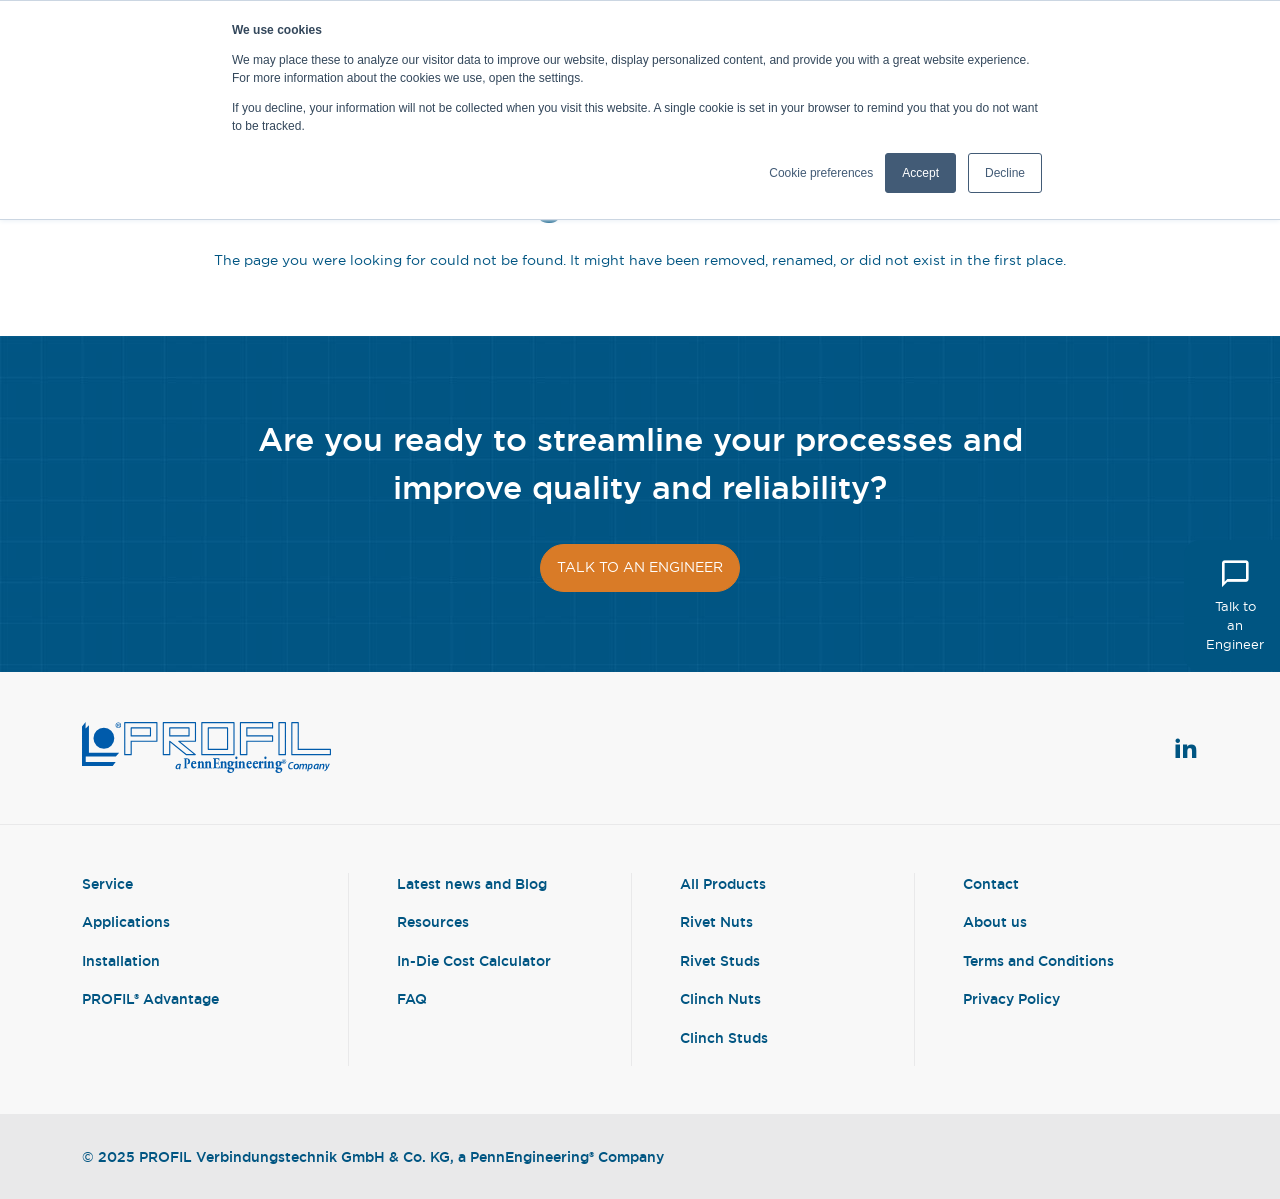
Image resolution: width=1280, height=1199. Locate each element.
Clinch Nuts (720, 998)
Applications (126, 921)
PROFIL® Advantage (150, 998)
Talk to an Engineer (1235, 604)
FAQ (412, 998)
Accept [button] (920, 173)
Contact (991, 883)
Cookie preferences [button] (821, 173)
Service (107, 883)
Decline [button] (1005, 173)
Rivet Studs (720, 960)
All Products (723, 883)
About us (995, 921)
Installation (121, 960)
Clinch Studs (724, 1037)
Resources (433, 921)
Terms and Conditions (1038, 960)
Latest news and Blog (472, 883)
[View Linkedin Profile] (1186, 748)
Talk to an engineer (640, 567)
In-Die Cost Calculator (474, 960)
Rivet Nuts (716, 921)
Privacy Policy (1011, 998)
